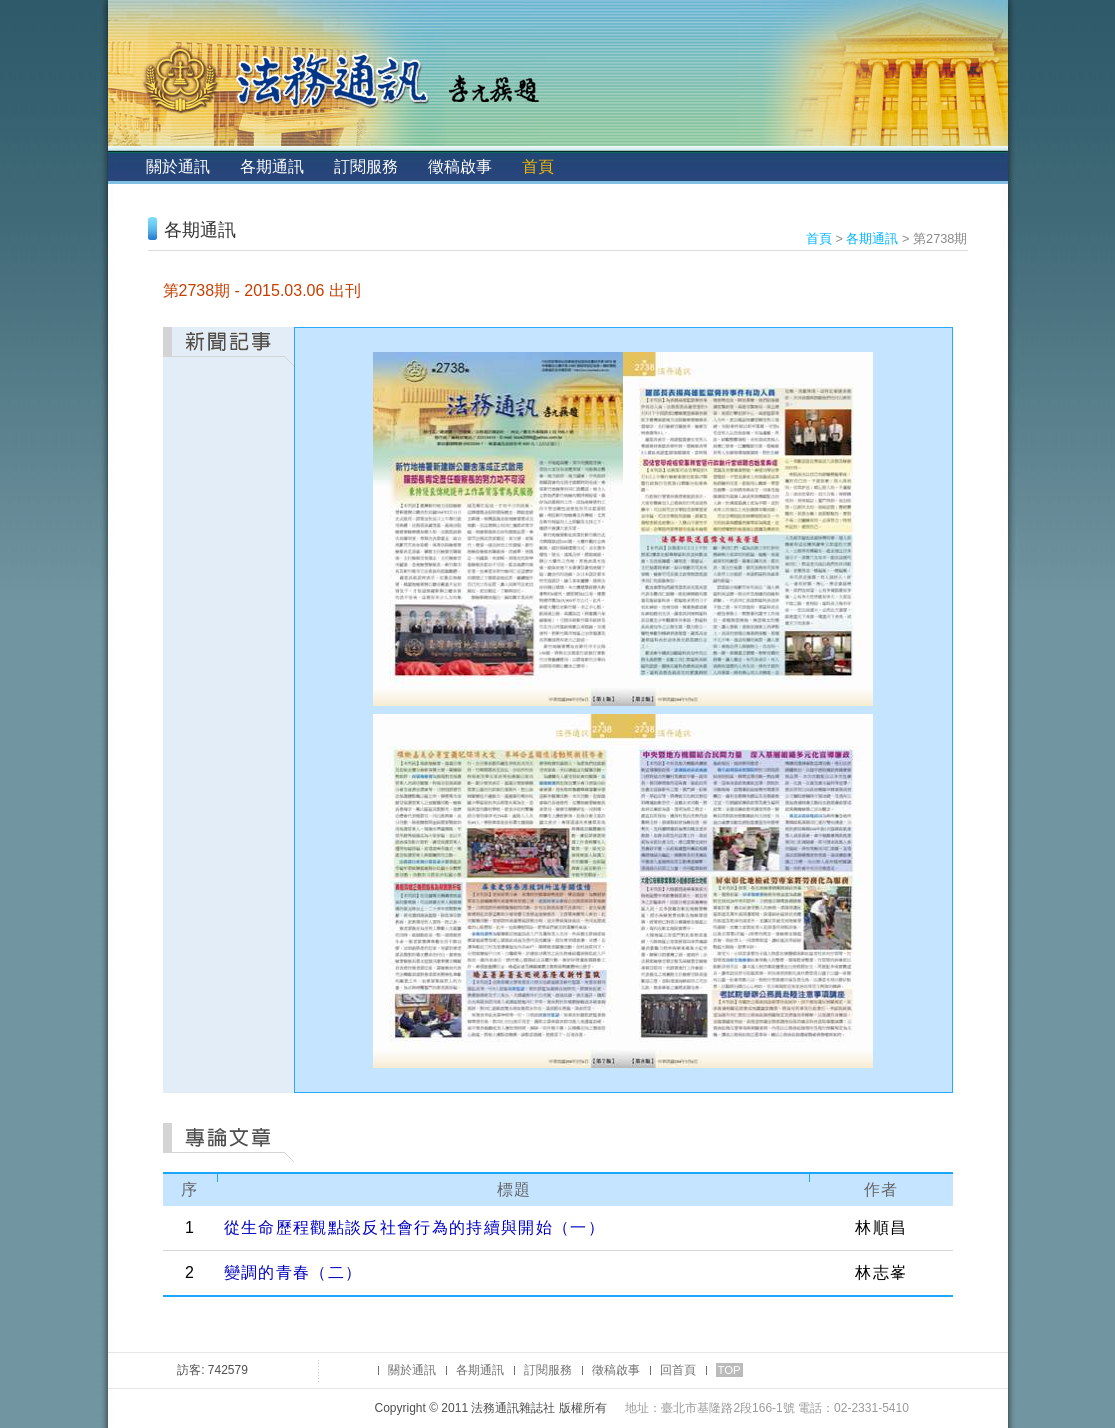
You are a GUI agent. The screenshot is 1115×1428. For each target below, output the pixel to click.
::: (124, 166)
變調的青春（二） (293, 1272)
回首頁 (678, 1370)
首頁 (538, 166)
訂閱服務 (366, 166)
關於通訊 (178, 166)
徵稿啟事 (460, 166)
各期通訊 (272, 166)
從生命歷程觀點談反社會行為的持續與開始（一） (414, 1227)
